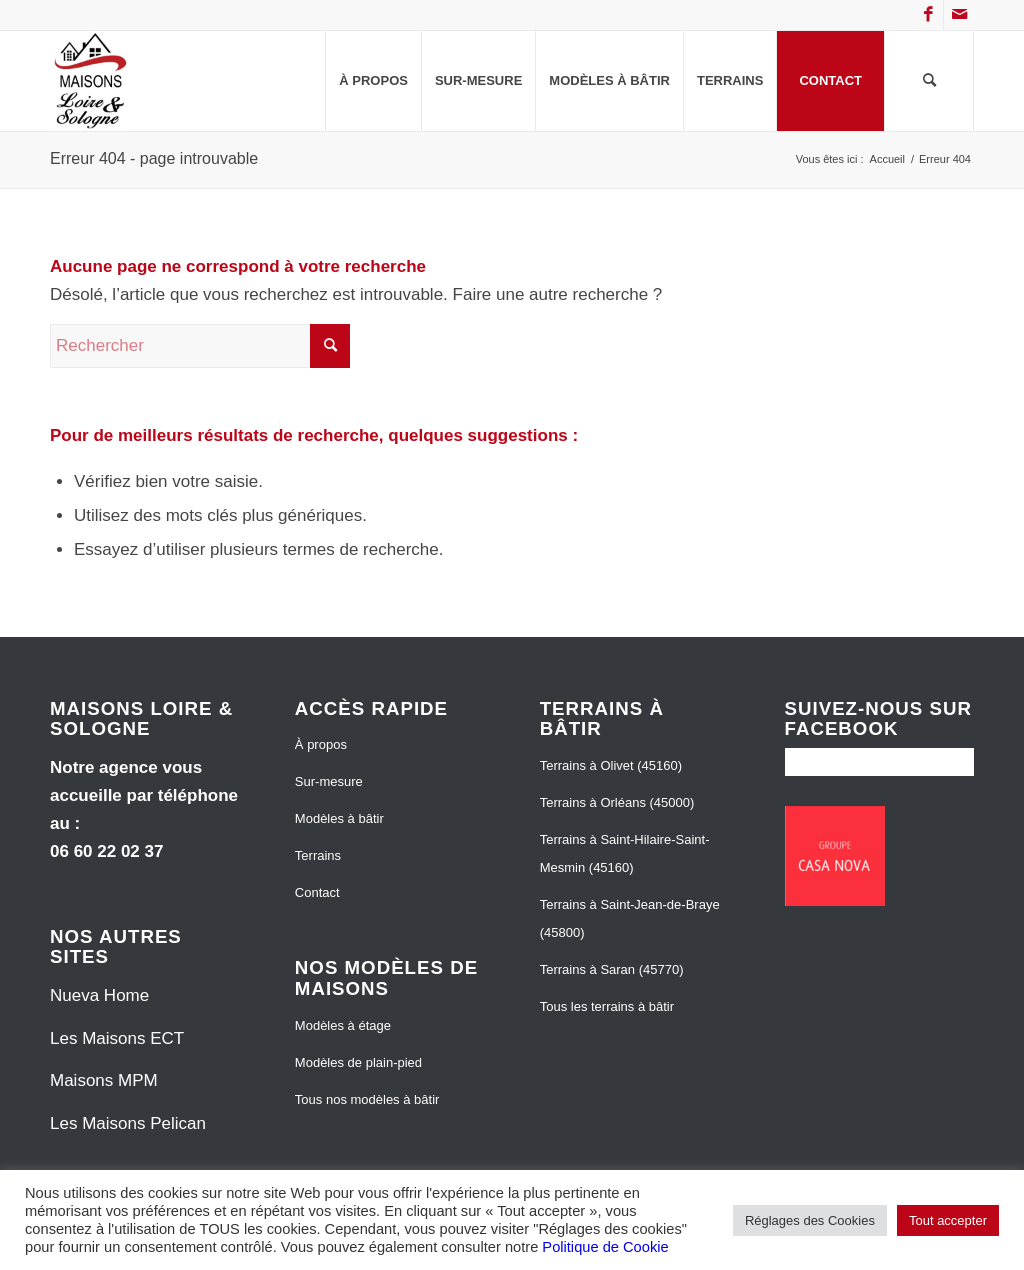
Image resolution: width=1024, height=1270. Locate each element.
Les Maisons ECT (117, 1038)
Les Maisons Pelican (128, 1123)
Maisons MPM (104, 1080)
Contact (317, 892)
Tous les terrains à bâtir (607, 1006)
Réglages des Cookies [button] (810, 1220)
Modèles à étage (343, 1025)
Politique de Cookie (605, 1247)
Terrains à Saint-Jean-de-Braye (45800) (630, 918)
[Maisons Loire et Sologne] (91, 81)
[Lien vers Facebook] (928, 15)
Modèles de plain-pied (358, 1062)
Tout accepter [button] (948, 1220)
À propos (321, 744)
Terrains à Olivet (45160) (611, 765)
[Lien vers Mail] (959, 15)
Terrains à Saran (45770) (612, 969)
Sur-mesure (329, 781)
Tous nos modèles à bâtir (367, 1099)
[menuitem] (373, 81)
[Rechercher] (929, 81)
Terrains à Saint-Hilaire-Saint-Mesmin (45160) (625, 853)
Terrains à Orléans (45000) (617, 802)
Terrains (318, 855)
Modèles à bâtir (339, 818)
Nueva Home (99, 995)
